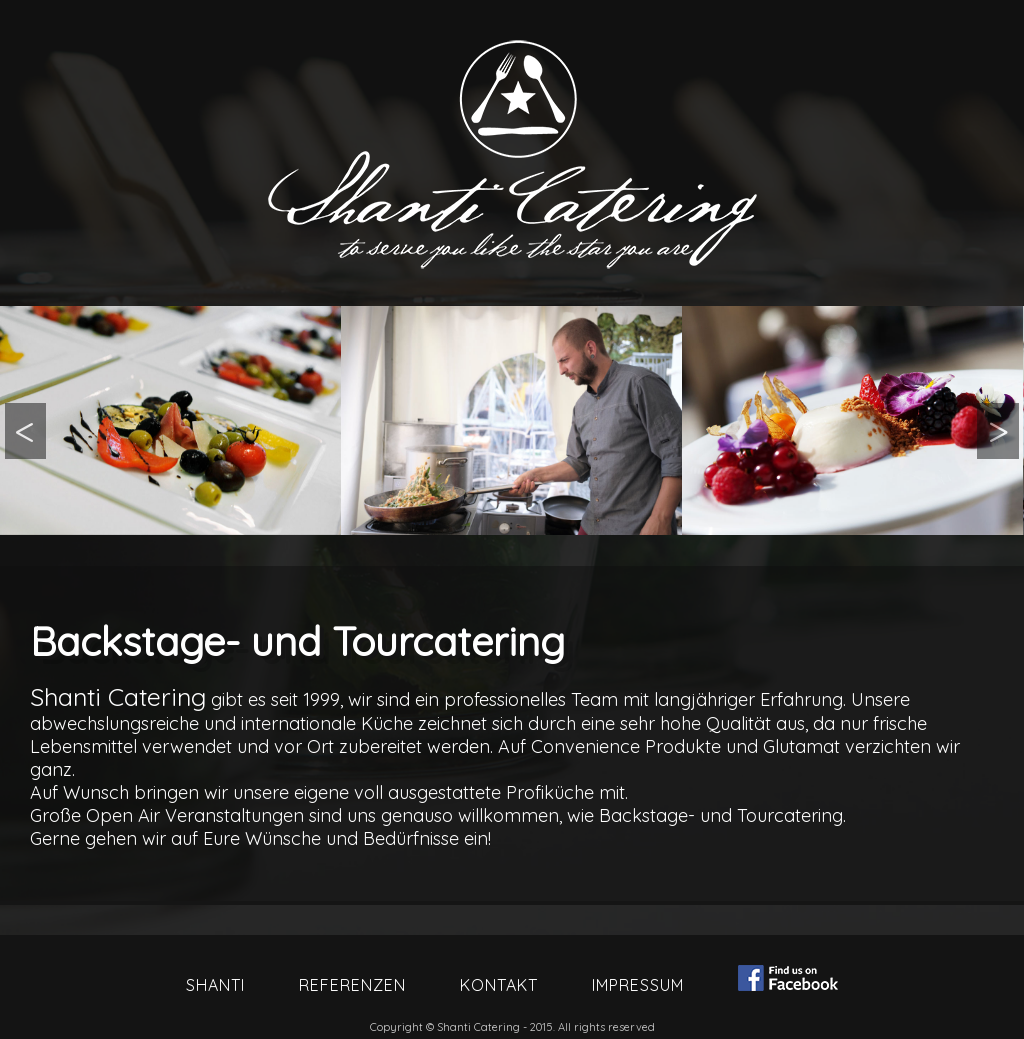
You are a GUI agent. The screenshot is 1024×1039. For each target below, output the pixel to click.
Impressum (638, 985)
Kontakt (499, 985)
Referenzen (352, 985)
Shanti (215, 985)
